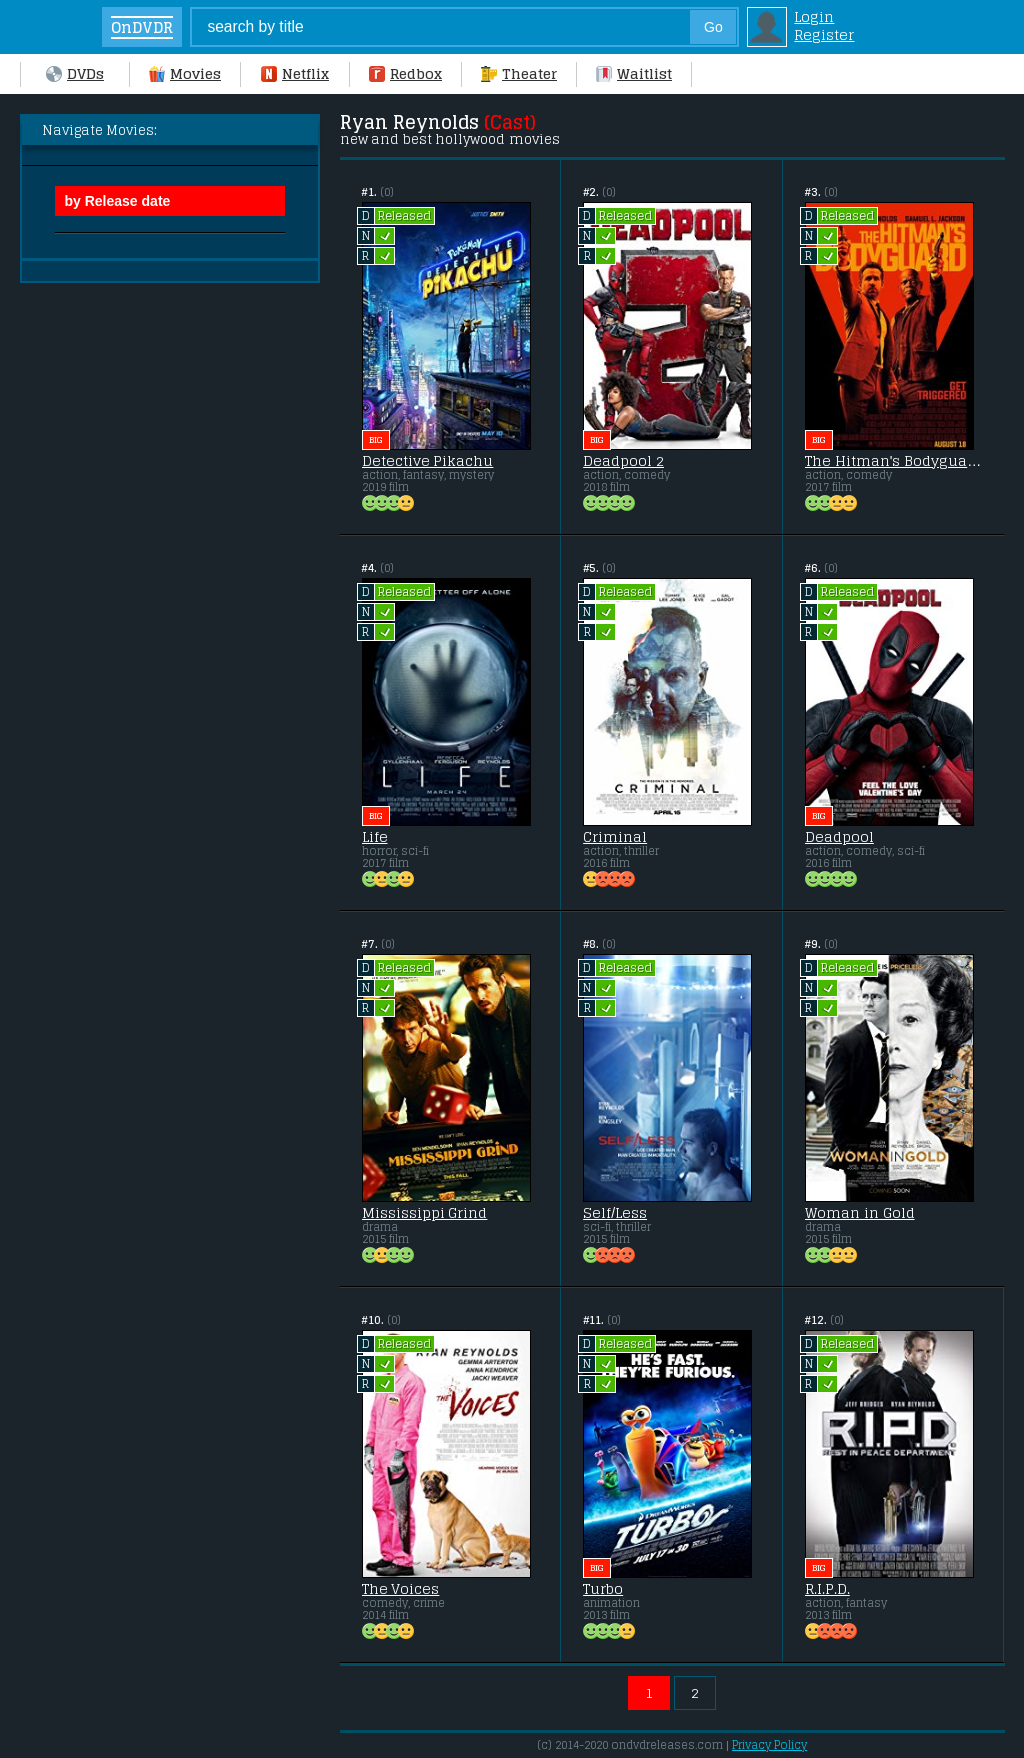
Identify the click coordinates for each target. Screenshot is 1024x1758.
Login (814, 17)
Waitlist (634, 74)
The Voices (401, 1589)
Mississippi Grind (425, 1213)
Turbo (603, 1589)
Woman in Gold (860, 1213)
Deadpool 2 (623, 461)
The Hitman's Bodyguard (893, 461)
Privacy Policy (769, 1745)
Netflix (295, 74)
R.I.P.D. (827, 1589)
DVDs (75, 74)
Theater (519, 74)
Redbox (405, 74)
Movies (185, 74)
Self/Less (615, 1213)
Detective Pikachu (428, 461)
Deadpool (839, 837)
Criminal (615, 837)
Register (824, 35)
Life (375, 837)
